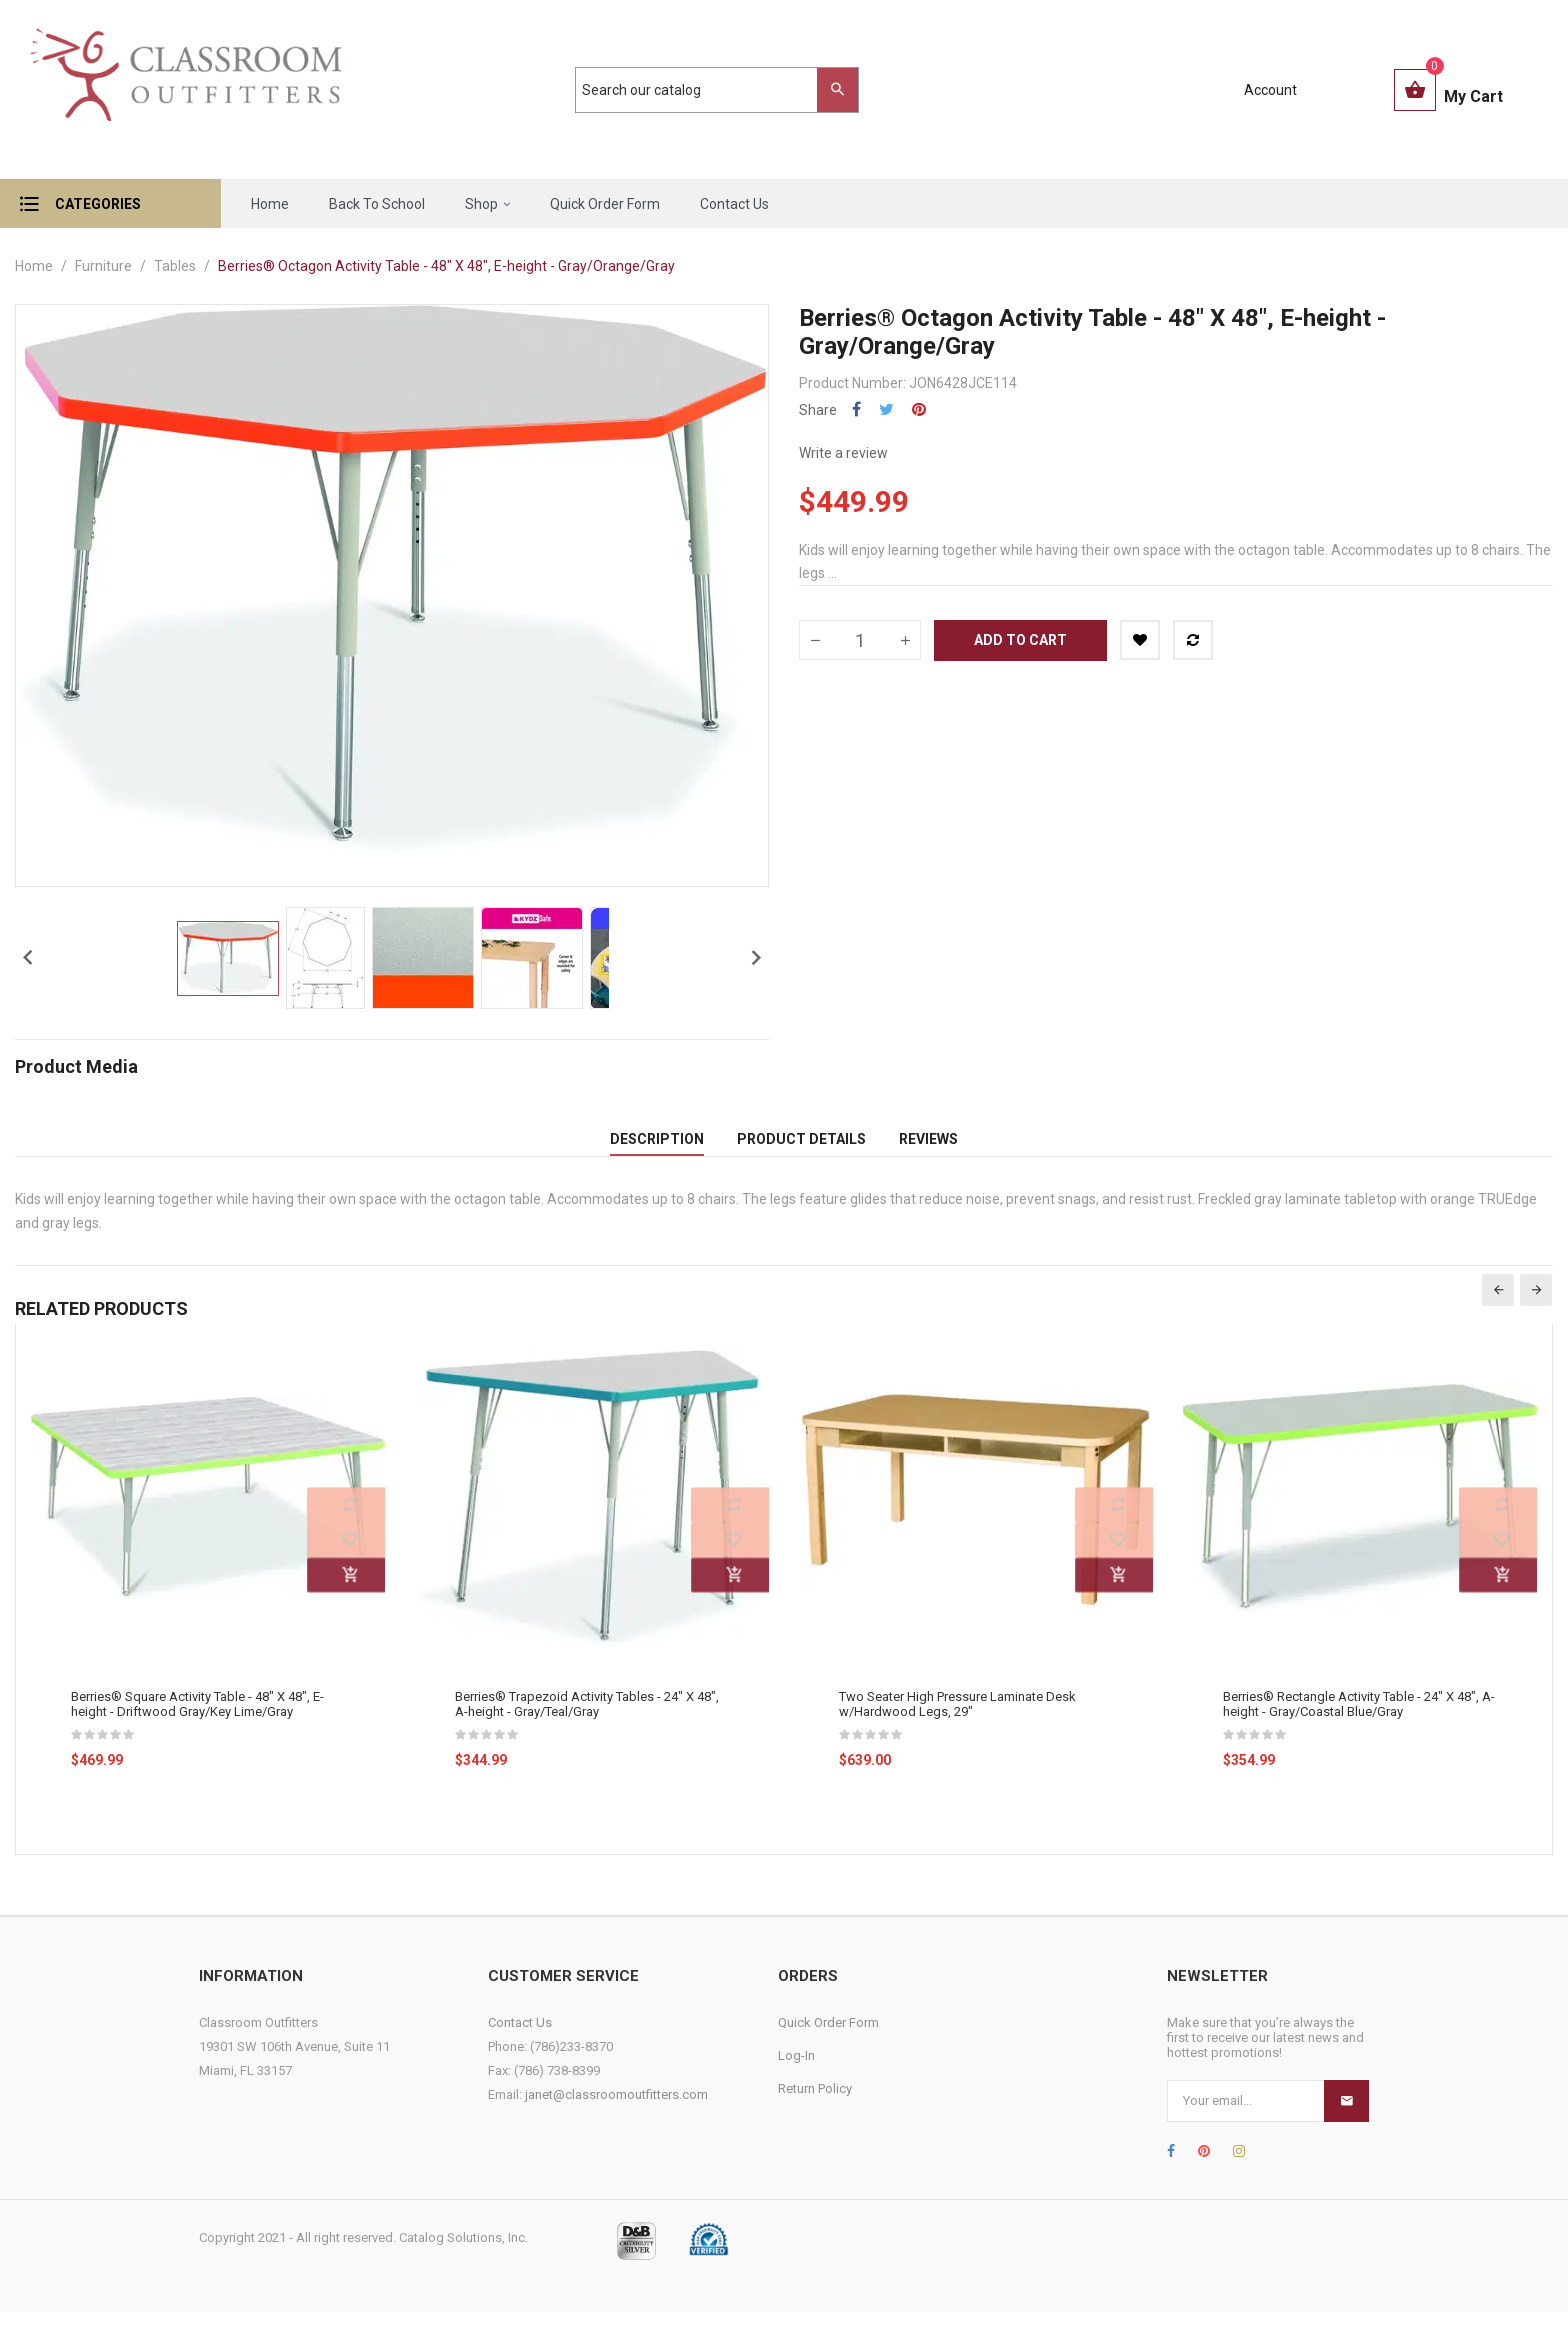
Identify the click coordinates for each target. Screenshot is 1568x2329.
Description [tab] (657, 1147)
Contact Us (520, 2038)
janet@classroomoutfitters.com (616, 2110)
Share (856, 409)
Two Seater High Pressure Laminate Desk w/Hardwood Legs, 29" (957, 1720)
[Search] (707, 90)
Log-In (796, 2071)
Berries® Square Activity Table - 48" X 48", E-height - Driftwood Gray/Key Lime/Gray (197, 1720)
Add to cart (1020, 640)
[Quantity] (860, 640)
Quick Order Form (828, 2038)
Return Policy (815, 2104)
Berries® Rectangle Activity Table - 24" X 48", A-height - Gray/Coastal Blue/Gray (1359, 1720)
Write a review (843, 453)
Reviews (928, 1147)
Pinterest (919, 409)
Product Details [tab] (801, 1147)
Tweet (886, 409)
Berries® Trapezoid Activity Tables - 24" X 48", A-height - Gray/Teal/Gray (587, 1720)
